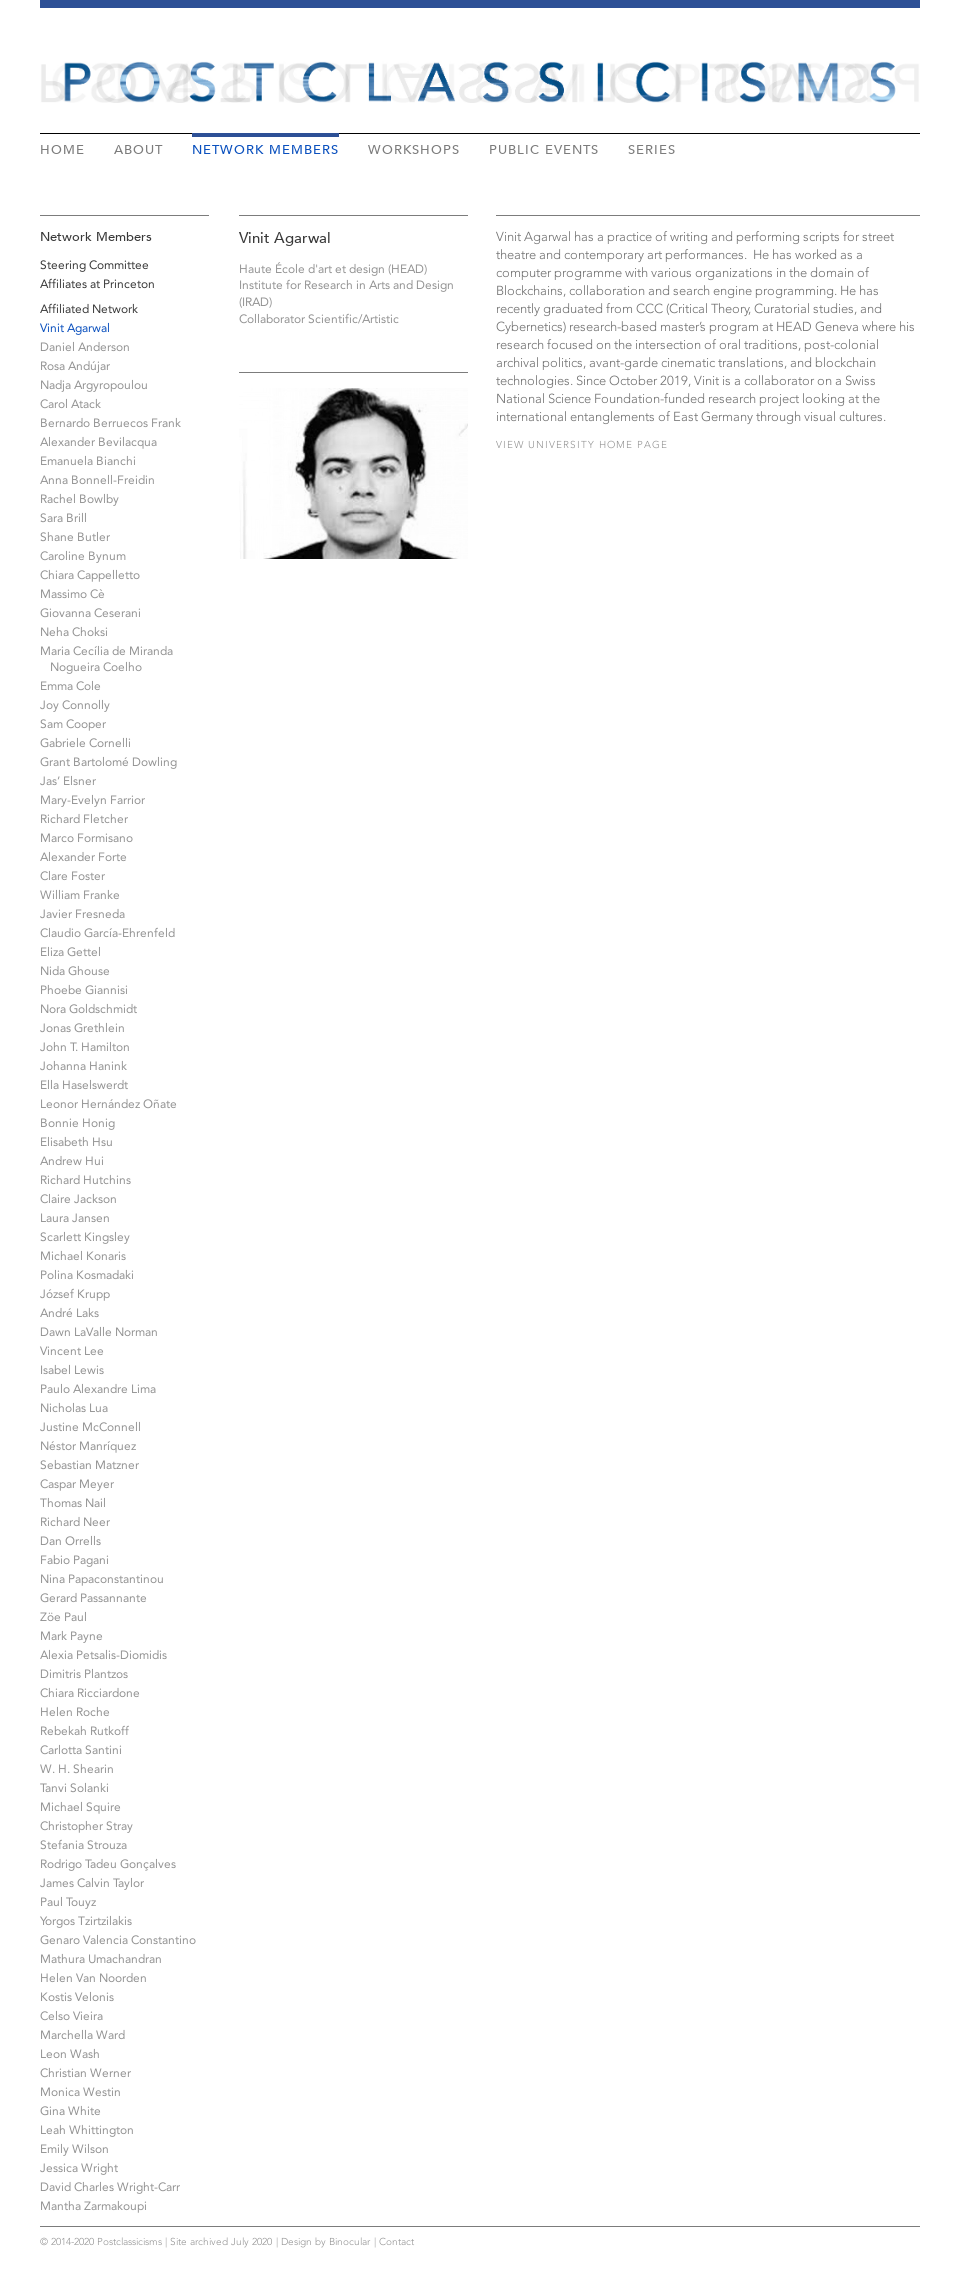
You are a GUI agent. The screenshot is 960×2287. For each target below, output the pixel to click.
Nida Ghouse (75, 971)
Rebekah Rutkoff (84, 1731)
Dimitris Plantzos (84, 1674)
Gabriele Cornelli (85, 743)
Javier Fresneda (82, 914)
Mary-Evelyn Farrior (92, 800)
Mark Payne (71, 1636)
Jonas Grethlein (82, 1028)
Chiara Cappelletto (90, 575)
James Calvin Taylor (92, 1883)
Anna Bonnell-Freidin (97, 480)
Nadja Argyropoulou (94, 385)
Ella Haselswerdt (84, 1085)
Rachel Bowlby (79, 499)
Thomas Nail (73, 1503)
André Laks (69, 1313)
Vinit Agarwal (75, 328)
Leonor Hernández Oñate (108, 1104)
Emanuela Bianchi (88, 461)
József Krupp (75, 1294)
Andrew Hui (72, 1161)
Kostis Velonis (77, 1997)
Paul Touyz (68, 1902)
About (138, 149)
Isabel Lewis (72, 1370)
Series (652, 149)
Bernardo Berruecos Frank (110, 423)
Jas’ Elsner (68, 781)
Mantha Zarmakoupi (93, 2206)
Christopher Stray (86, 1826)
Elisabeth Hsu (76, 1142)
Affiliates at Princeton (97, 284)
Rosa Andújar (75, 366)
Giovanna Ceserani (90, 613)
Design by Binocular (325, 2242)
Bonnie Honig (77, 1123)
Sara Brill (63, 518)
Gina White (70, 2111)
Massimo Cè (72, 594)
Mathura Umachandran (101, 1959)
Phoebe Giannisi (84, 990)
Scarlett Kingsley (85, 1237)
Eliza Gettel (70, 952)
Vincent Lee (72, 1351)
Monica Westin (80, 2092)
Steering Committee (94, 265)
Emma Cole (70, 686)
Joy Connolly (75, 705)
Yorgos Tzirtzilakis (86, 1921)
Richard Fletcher (84, 819)
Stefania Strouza (83, 1845)
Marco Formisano (86, 838)
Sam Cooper (73, 724)
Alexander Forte (83, 857)
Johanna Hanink (83, 1066)
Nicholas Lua (74, 1408)
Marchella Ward (82, 2035)
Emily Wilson (74, 2149)
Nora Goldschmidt (88, 1009)
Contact (396, 2242)
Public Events (544, 149)
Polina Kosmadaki (87, 1275)
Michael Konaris (83, 1256)
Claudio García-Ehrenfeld (107, 933)
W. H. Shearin (77, 1769)
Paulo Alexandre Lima (98, 1389)
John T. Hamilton (85, 1047)
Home (62, 149)
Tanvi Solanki (74, 1788)
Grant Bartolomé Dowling (108, 762)
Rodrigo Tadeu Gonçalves (108, 1864)
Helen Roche (75, 1712)
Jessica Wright (79, 2168)
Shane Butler (75, 537)
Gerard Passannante (93, 1598)
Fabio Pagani (74, 1560)
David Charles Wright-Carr (110, 2187)
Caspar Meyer (77, 1484)
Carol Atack (70, 404)
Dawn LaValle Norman (99, 1332)
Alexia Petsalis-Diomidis (103, 1655)
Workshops (414, 149)
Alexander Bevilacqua (98, 442)
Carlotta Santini (81, 1750)
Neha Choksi (74, 632)
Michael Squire (80, 1807)
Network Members (265, 149)
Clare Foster (72, 876)
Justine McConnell (90, 1427)
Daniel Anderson (85, 347)
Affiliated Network (89, 309)
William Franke (80, 895)
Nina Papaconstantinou (102, 1579)
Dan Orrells (70, 1541)
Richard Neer (75, 1522)
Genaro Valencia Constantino (118, 1940)
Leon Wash (70, 2054)
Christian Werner (85, 2073)
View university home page (582, 445)
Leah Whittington (87, 2130)
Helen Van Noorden (93, 1978)
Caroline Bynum (83, 556)
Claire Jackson (78, 1199)
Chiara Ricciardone (90, 1693)
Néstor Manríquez (88, 1446)
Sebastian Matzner (89, 1465)
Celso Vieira (71, 2016)
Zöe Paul (63, 1617)
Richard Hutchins (85, 1180)
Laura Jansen (75, 1218)
